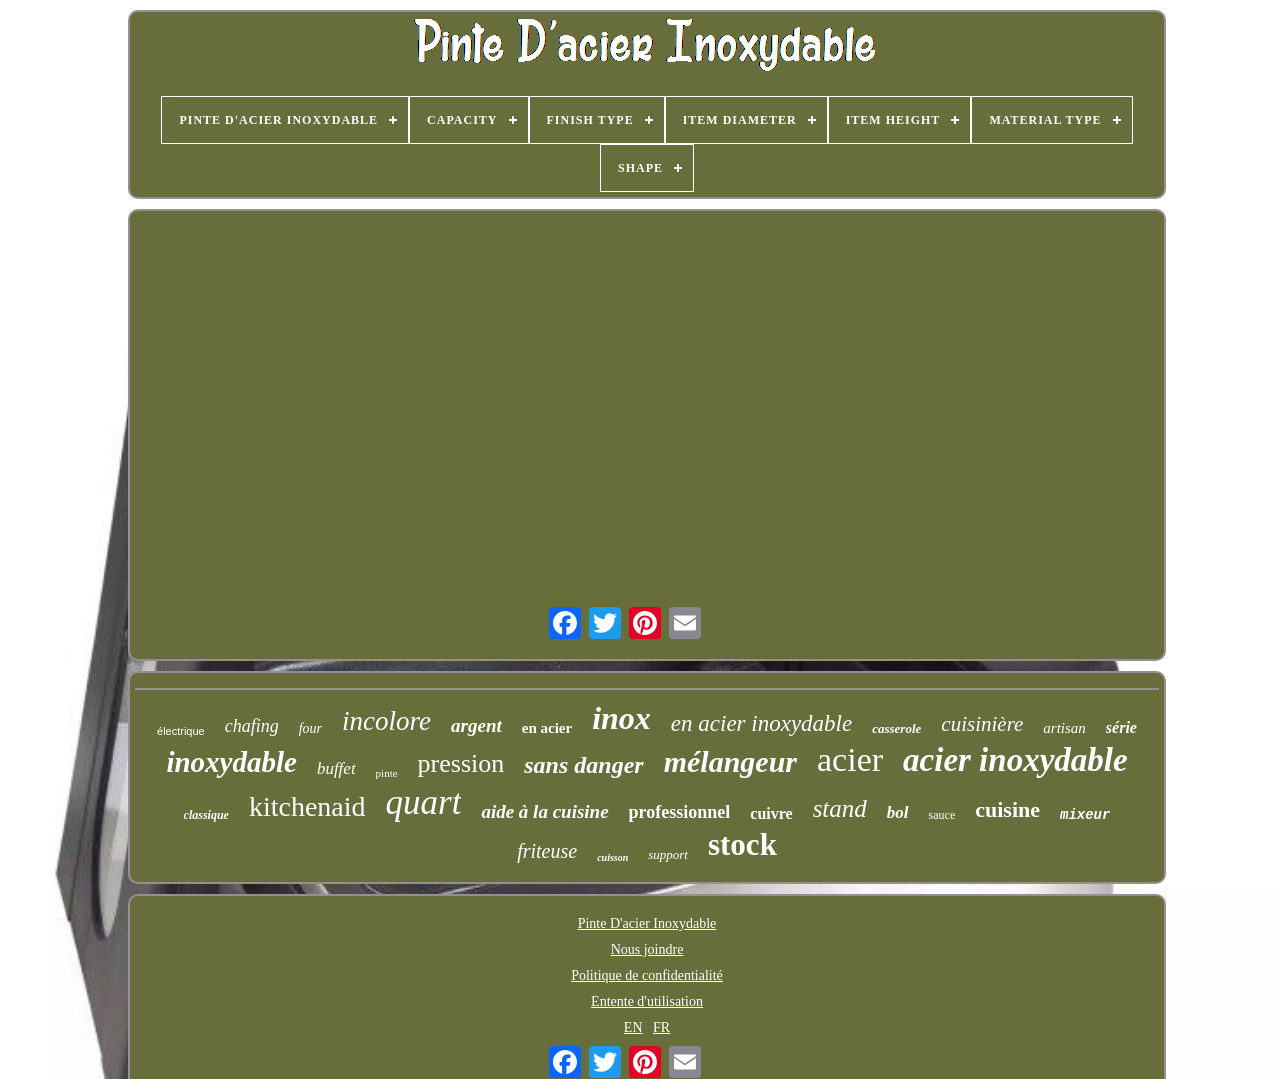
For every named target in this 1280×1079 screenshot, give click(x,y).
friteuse (547, 851)
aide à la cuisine (544, 811)
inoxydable (231, 762)
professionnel (680, 812)
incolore (386, 721)
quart (424, 802)
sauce (942, 815)
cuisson (612, 857)
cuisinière (982, 724)
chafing (252, 726)
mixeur (1085, 815)
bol (898, 812)
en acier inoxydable (761, 723)
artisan (1064, 728)
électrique (181, 731)
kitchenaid (307, 806)
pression (461, 763)
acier (850, 759)
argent (476, 725)
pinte (387, 773)
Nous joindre (647, 949)
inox (621, 718)
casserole (896, 728)
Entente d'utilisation (647, 1001)
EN (633, 1027)
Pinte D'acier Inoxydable (647, 923)
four (310, 728)
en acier (547, 728)
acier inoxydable (1015, 760)
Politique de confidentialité (647, 975)
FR (661, 1027)
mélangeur (730, 761)
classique (206, 815)
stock (742, 844)
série (1121, 727)
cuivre (771, 813)
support (668, 854)
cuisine (1007, 809)
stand (840, 808)
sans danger (583, 765)
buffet (336, 768)
